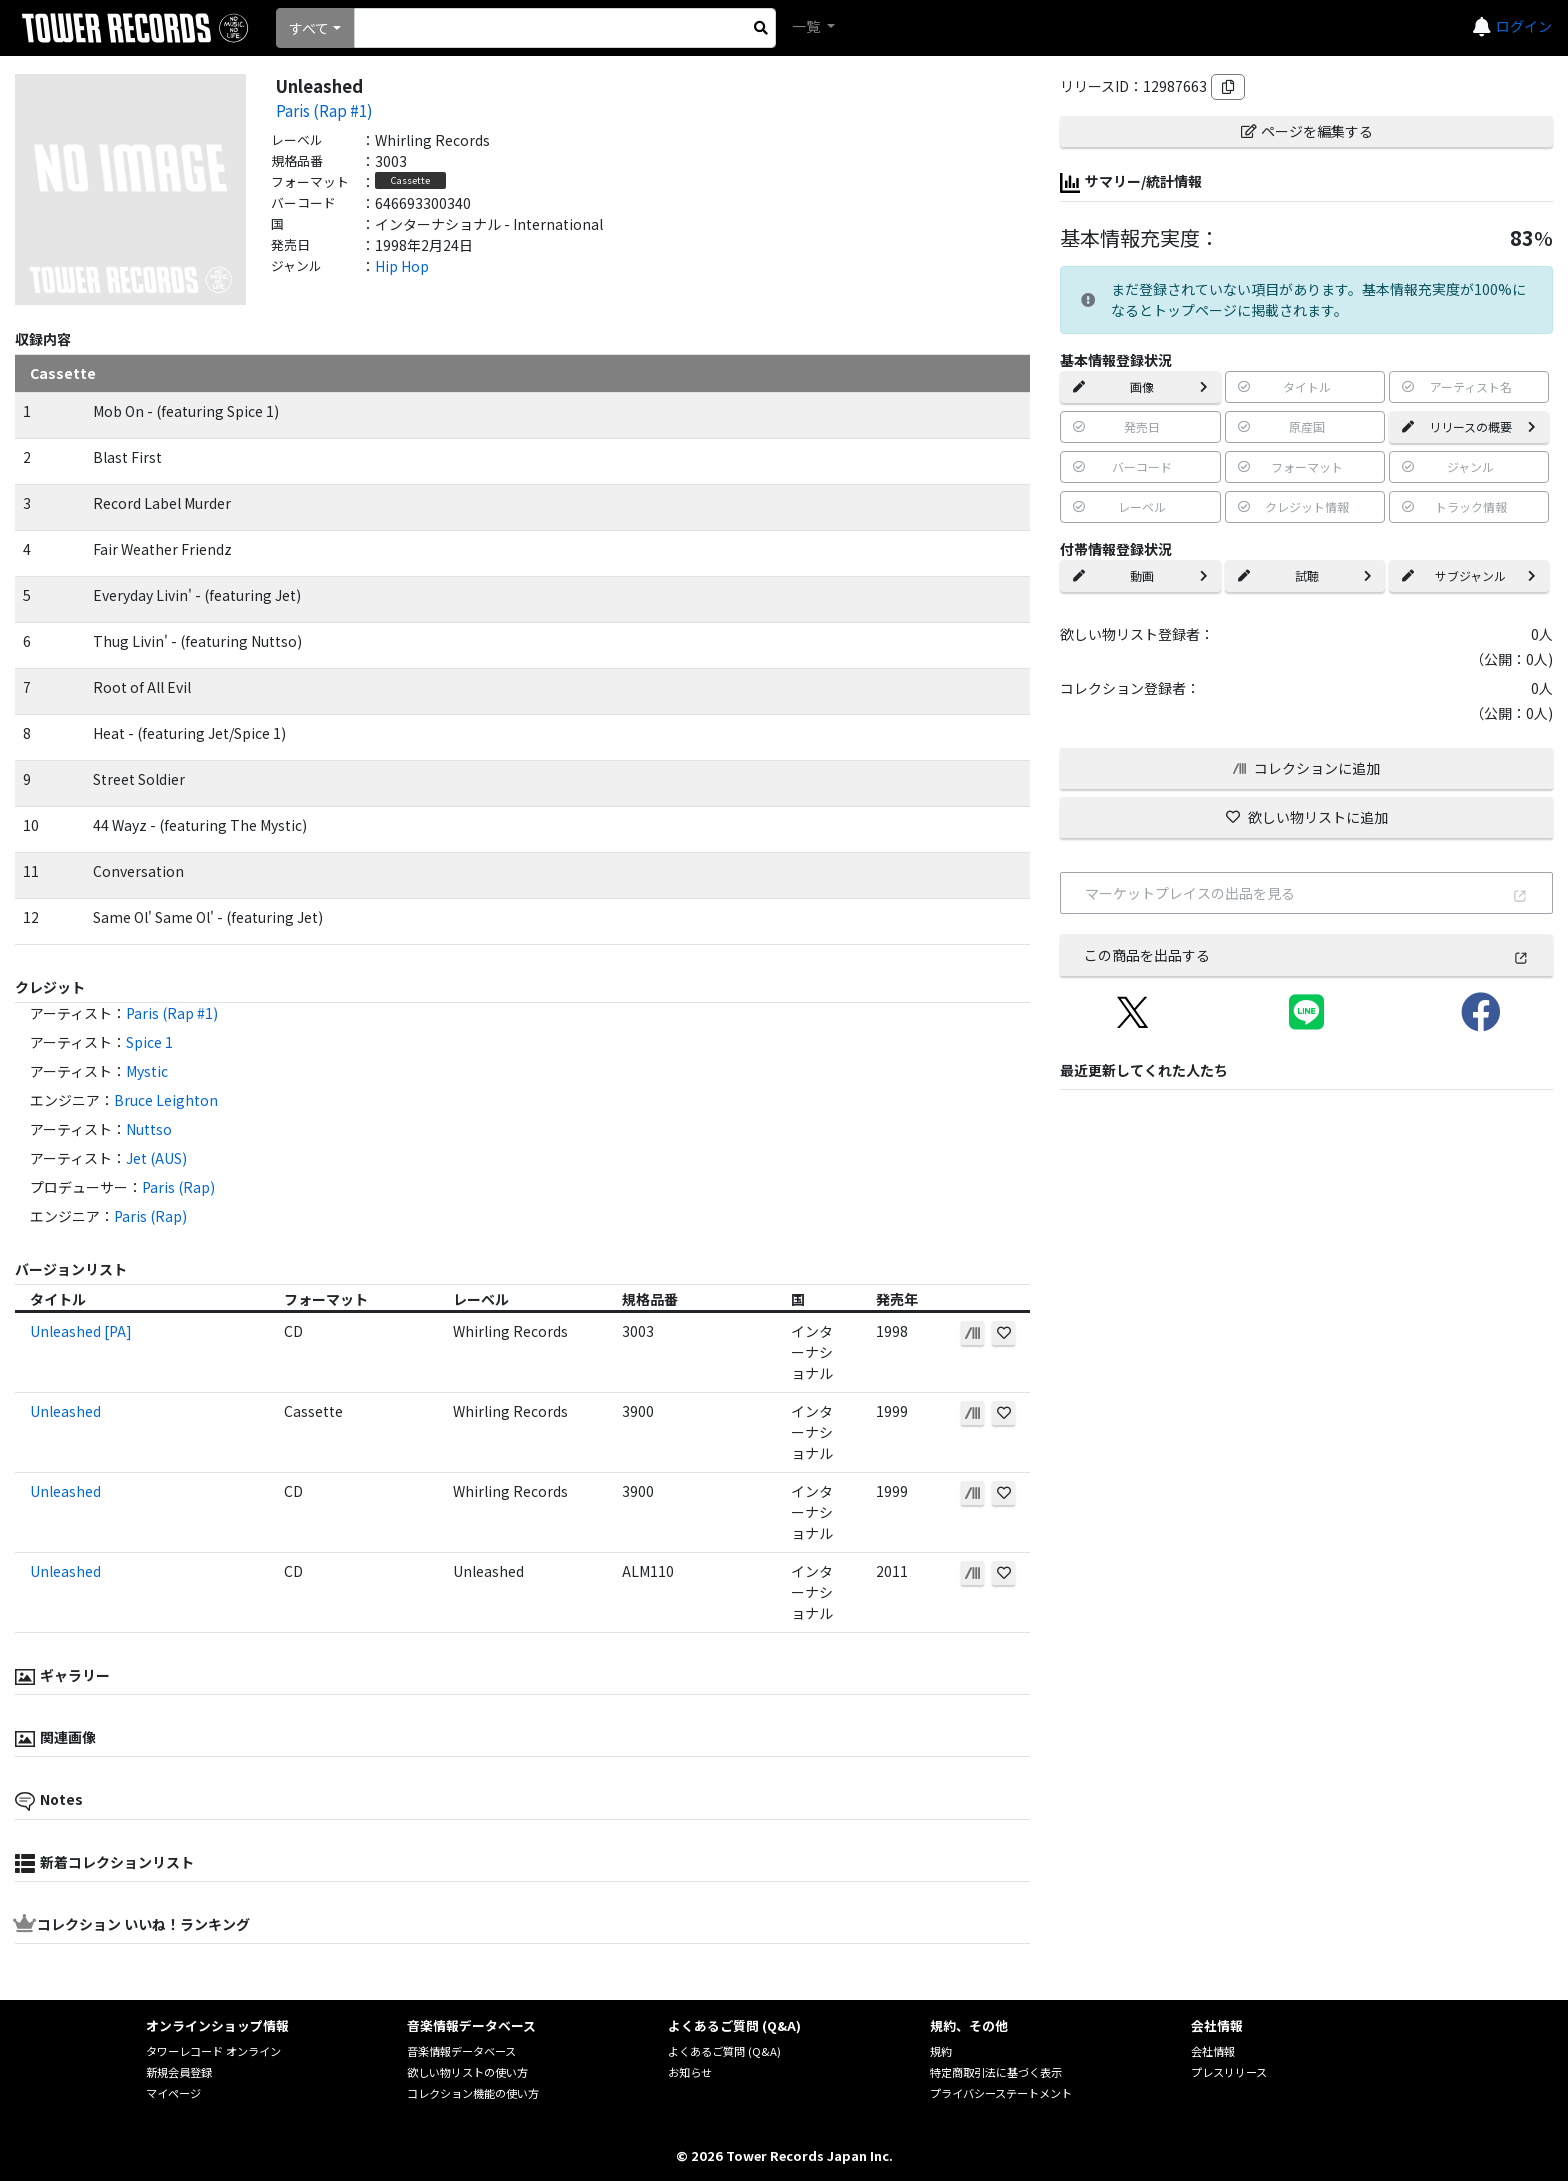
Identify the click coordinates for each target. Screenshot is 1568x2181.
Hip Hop (402, 266)
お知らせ (690, 2072)
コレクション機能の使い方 (473, 2093)
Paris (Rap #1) (324, 110)
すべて (309, 28)
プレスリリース (1229, 2072)
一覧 (807, 26)
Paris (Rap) (178, 1187)
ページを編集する (1307, 131)
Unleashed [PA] (81, 1331)
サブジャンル (1469, 575)
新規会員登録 (179, 2072)
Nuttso (149, 1129)
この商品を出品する (1306, 955)
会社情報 (1213, 2051)
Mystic (147, 1071)
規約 (941, 2051)
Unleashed (65, 1411)
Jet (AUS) (156, 1158)
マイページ (173, 2093)
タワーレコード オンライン (213, 2051)
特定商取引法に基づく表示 (996, 2072)
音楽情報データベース (461, 2051)
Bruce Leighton (166, 1100)
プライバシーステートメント (1001, 2093)
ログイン (1524, 26)
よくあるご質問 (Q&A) (724, 2051)
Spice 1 (149, 1042)
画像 (1140, 386)
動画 (1140, 575)
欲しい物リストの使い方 (467, 2072)
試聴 (1305, 575)
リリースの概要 (1469, 426)
